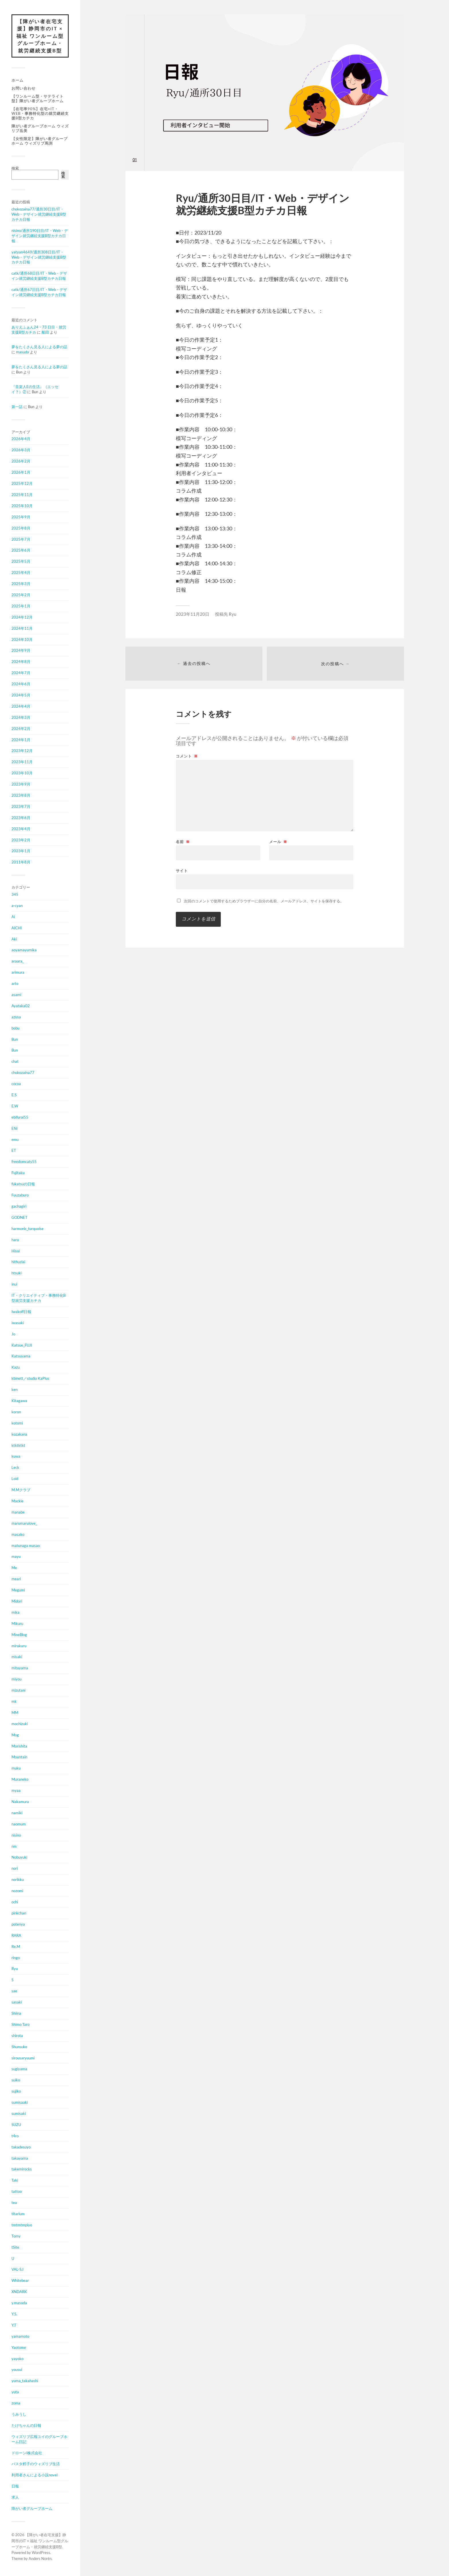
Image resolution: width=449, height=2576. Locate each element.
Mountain (19, 1757)
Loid (14, 1479)
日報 (15, 2486)
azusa (16, 1017)
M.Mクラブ (20, 1490)
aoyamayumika (24, 950)
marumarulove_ (24, 1523)
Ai (13, 916)
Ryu (14, 1969)
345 (14, 894)
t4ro (15, 2136)
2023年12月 (22, 751)
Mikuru (17, 1623)
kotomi (17, 1423)
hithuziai (18, 1262)
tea (14, 2203)
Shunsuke (19, 2046)
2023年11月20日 (192, 614)
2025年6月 (20, 550)
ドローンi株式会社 (26, 2453)
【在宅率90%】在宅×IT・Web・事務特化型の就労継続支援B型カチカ (40, 113)
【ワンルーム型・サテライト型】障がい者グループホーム (37, 98)
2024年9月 (20, 650)
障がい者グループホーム (31, 2508)
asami (16, 994)
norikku (17, 1880)
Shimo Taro (20, 2024)
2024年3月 (20, 717)
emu (15, 1139)
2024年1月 (20, 739)
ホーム (17, 80)
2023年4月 (20, 828)
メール (278, 842)
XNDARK (19, 2292)
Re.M (15, 1946)
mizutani (18, 1690)
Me (14, 1568)
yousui (16, 2370)
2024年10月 (22, 639)
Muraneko (19, 1779)
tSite (15, 2247)
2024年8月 (20, 662)
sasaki (16, 2002)
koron (16, 1412)
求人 (15, 2497)
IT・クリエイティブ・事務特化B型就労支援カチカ (38, 1298)
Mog (15, 1735)
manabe (18, 1512)
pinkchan (18, 1913)
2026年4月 (20, 439)
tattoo (16, 2191)
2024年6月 (20, 684)
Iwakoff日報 (21, 1311)
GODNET (19, 1217)
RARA (16, 1935)
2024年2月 (20, 728)
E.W (14, 1106)
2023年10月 (22, 773)
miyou (16, 1679)
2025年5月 (20, 561)
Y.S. (14, 2314)
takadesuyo (21, 2147)
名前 (183, 842)
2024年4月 (20, 706)
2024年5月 (20, 695)
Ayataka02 (20, 1005)
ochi (14, 1902)
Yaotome (18, 2347)
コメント (187, 756)
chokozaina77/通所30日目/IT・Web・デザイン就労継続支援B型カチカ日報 (38, 214)
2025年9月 (20, 517)
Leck (15, 1467)
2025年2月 (20, 595)
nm (14, 1846)
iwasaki (17, 1323)
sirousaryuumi (23, 2058)
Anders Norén (40, 2559)
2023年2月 (20, 840)
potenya (18, 1924)
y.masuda (19, 2303)
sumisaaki (19, 2102)
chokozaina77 (22, 1072)
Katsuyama (20, 1356)
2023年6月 (20, 817)
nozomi (17, 1891)
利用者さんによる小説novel (34, 2475)
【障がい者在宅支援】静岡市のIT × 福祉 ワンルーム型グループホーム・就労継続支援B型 (40, 36)
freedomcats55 (24, 1162)
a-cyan (17, 905)
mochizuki (19, 1723)
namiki (16, 1813)
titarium (18, 2213)
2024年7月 (20, 673)
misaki (16, 1657)
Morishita (19, 1746)
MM (14, 1712)
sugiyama (19, 2069)
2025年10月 (22, 505)
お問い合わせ (23, 88)
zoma (15, 2403)
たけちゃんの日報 (26, 2425)
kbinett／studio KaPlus (30, 1378)
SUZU (16, 2124)
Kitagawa (19, 1400)
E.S (14, 1095)
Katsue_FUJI (21, 1345)
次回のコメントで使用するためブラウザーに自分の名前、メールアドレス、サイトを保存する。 (264, 901)
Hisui (15, 1251)
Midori (16, 1601)
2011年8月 (20, 862)
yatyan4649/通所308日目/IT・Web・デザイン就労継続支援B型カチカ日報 (38, 257)
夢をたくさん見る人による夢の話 (39, 347)
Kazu (15, 1367)
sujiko (16, 2091)
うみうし (18, 2414)
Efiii (14, 1128)
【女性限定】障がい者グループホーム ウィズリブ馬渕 (39, 140)
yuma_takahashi (24, 2381)
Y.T (13, 2325)
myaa (16, 1790)
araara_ (17, 961)
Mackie (17, 1501)
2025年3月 (20, 584)
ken (14, 1390)
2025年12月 (22, 483)
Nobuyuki (19, 1857)
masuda (22, 352)
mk (14, 1701)
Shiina (16, 2013)
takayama (19, 2158)
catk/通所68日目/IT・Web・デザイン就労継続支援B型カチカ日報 (39, 276)
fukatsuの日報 (23, 1184)
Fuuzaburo (20, 1195)
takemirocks (21, 2169)
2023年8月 (20, 795)
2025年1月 (20, 606)
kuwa (15, 1456)
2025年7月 (20, 539)
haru (15, 1239)
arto (14, 983)
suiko (15, 2080)
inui (14, 1284)
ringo (15, 1957)
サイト (182, 871)
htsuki (16, 1273)
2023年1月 (20, 851)
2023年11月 (22, 762)
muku (16, 1768)
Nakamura (20, 1801)
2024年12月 (22, 617)
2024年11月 (22, 628)
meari (16, 1579)
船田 (45, 332)
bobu (15, 1028)
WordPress (41, 2553)
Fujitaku (18, 1173)
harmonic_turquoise (27, 1228)
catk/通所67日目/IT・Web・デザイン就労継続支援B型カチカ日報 (39, 292)
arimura (17, 972)
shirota (17, 2035)
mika (15, 1612)
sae (14, 1991)
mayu (16, 1556)
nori (14, 1868)
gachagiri (18, 1206)
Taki (14, 2180)
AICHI (16, 928)
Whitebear (20, 2280)
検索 (15, 168)
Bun (14, 1039)
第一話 (17, 406)
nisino (16, 1835)
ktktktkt (18, 1445)
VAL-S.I (17, 2269)
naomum (18, 1824)
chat (15, 1061)
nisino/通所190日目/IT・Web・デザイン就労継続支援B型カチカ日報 (39, 235)
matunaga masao (25, 1545)
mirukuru (18, 1646)
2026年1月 (20, 472)
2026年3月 (20, 450)
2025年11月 (22, 494)
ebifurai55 (19, 1117)
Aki (14, 939)
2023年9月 (20, 784)
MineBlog (19, 1634)
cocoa (16, 1084)
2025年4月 (20, 572)
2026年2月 (20, 461)
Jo (13, 1334)
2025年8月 (20, 528)
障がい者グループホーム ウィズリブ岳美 (40, 128)
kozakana (19, 1434)
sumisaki (18, 2113)
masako (17, 1534)
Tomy (16, 2236)
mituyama (19, 1668)
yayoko (17, 2358)
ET (13, 1150)
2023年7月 (20, 806)
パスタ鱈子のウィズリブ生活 (35, 2464)
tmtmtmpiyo (21, 2225)
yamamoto (20, 2336)
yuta (15, 2392)
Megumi (18, 1590)
